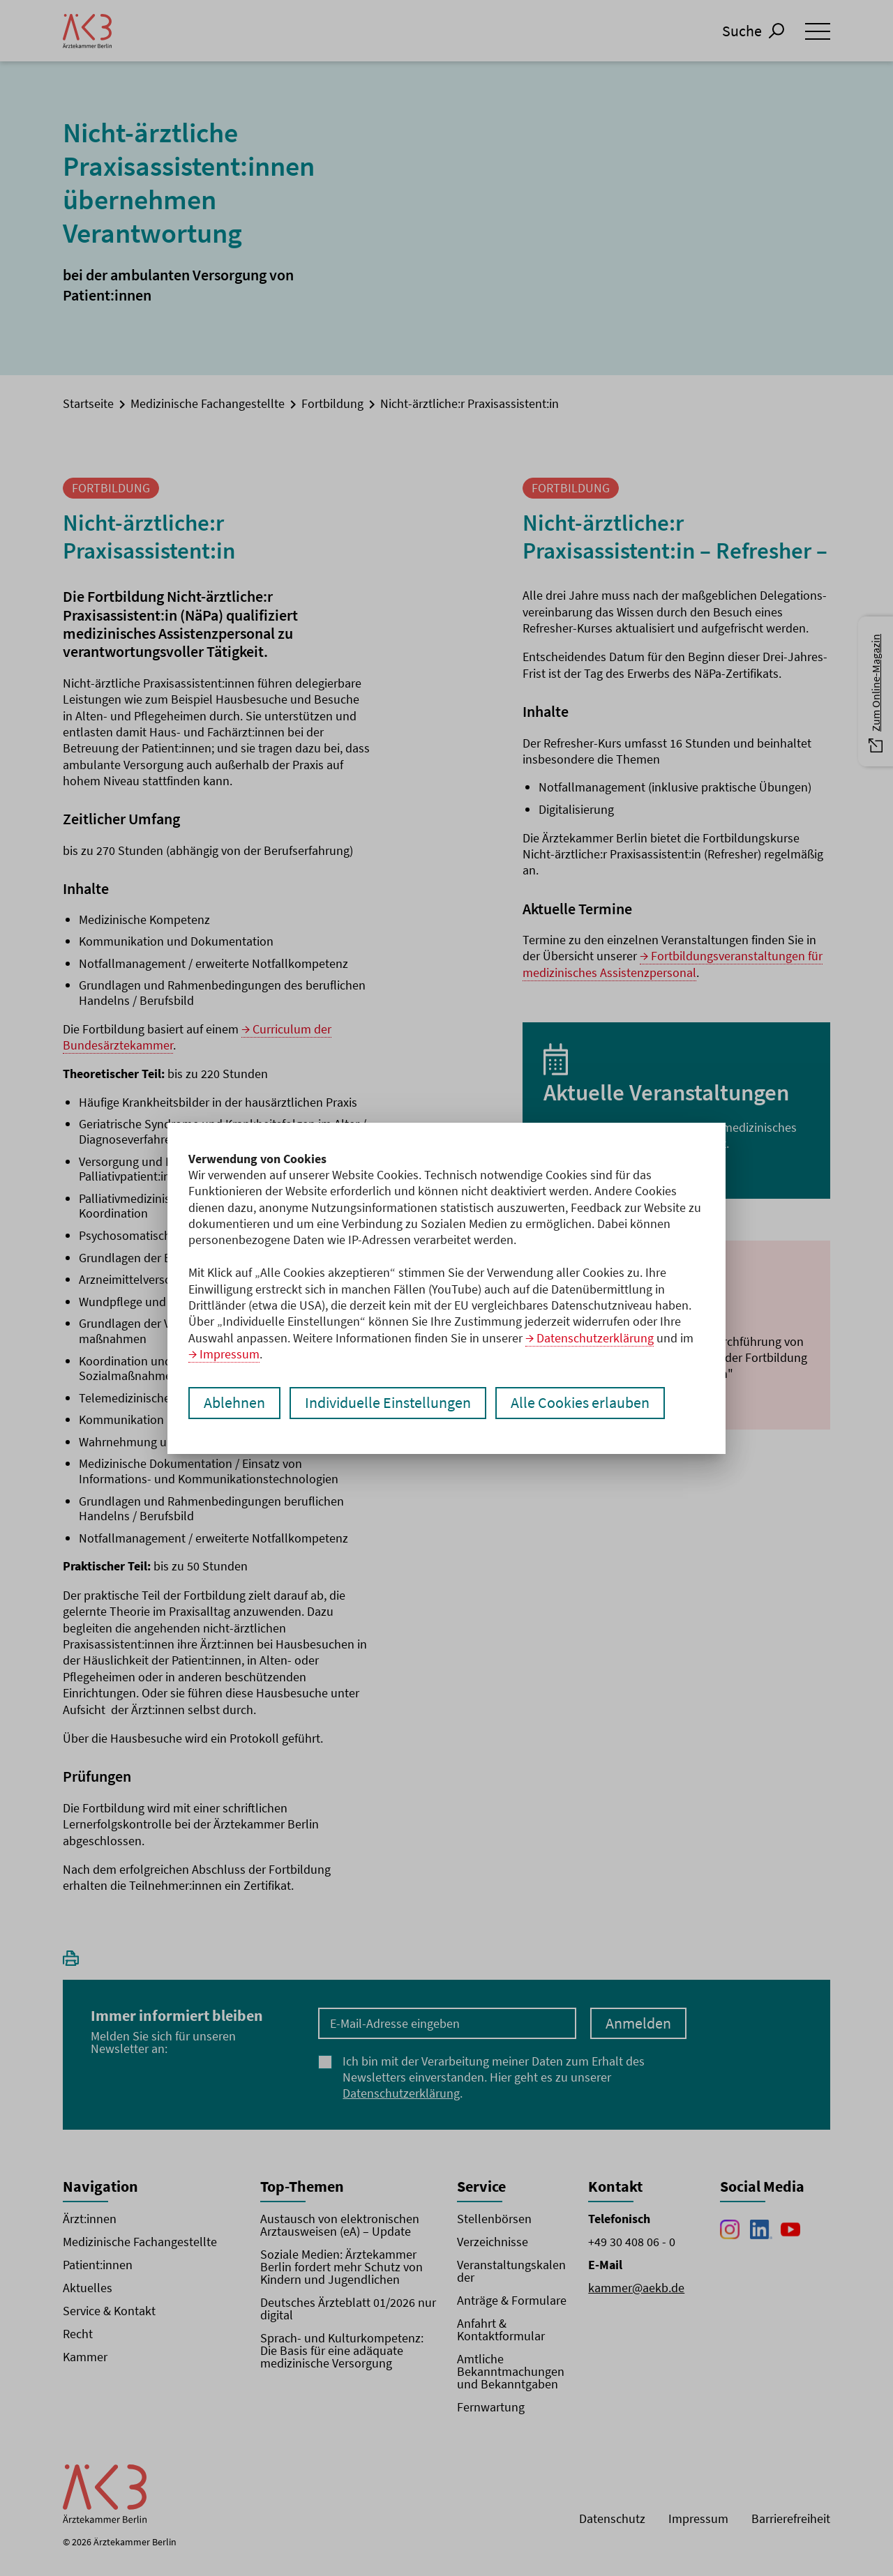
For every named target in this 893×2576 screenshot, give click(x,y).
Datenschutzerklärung (595, 1338)
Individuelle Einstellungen (388, 1403)
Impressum (230, 1354)
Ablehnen (234, 1403)
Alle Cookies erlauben (580, 1403)
